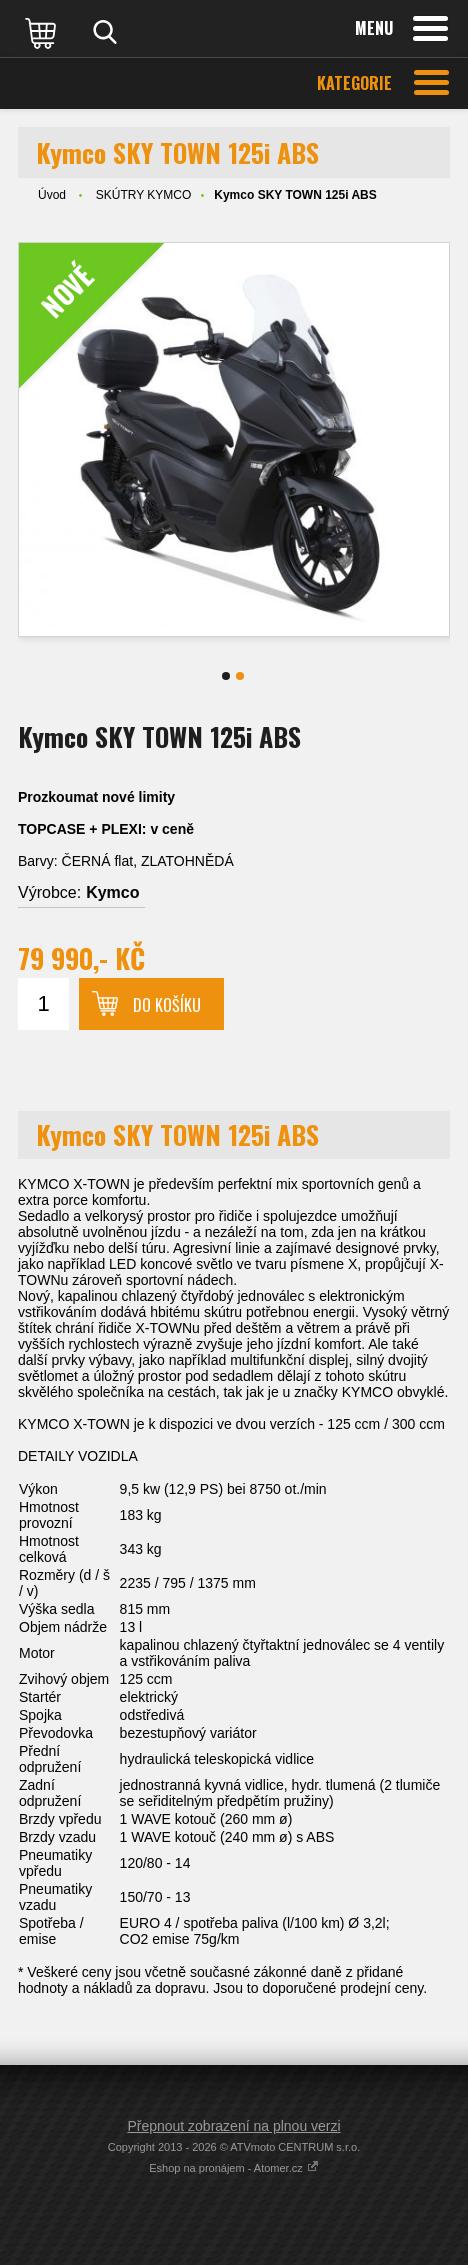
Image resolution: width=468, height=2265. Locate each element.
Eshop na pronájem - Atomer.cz (234, 2168)
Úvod (52, 195)
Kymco (112, 892)
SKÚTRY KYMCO (144, 195)
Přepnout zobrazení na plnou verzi (233, 2126)
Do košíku (167, 1005)
